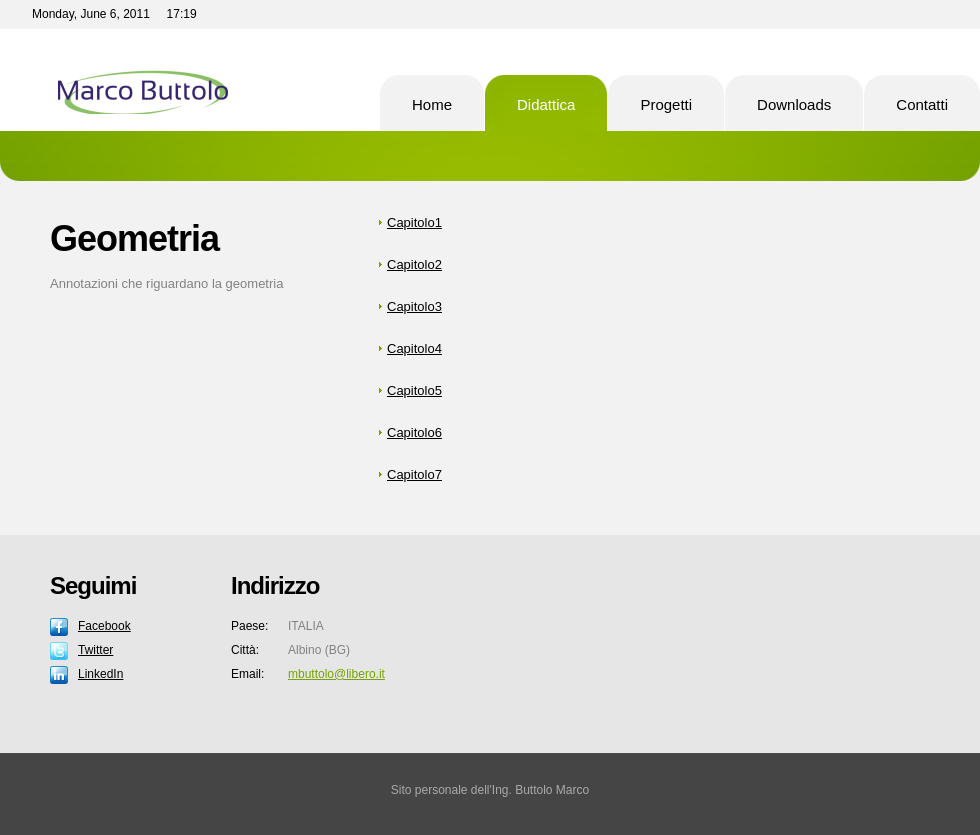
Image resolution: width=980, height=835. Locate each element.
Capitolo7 (414, 474)
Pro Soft (184, 80)
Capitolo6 (414, 432)
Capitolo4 (414, 348)
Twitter (95, 650)
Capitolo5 (414, 390)
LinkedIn (100, 674)
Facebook (104, 626)
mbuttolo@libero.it (336, 674)
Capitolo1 (414, 222)
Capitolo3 (414, 306)
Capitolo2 (414, 264)
